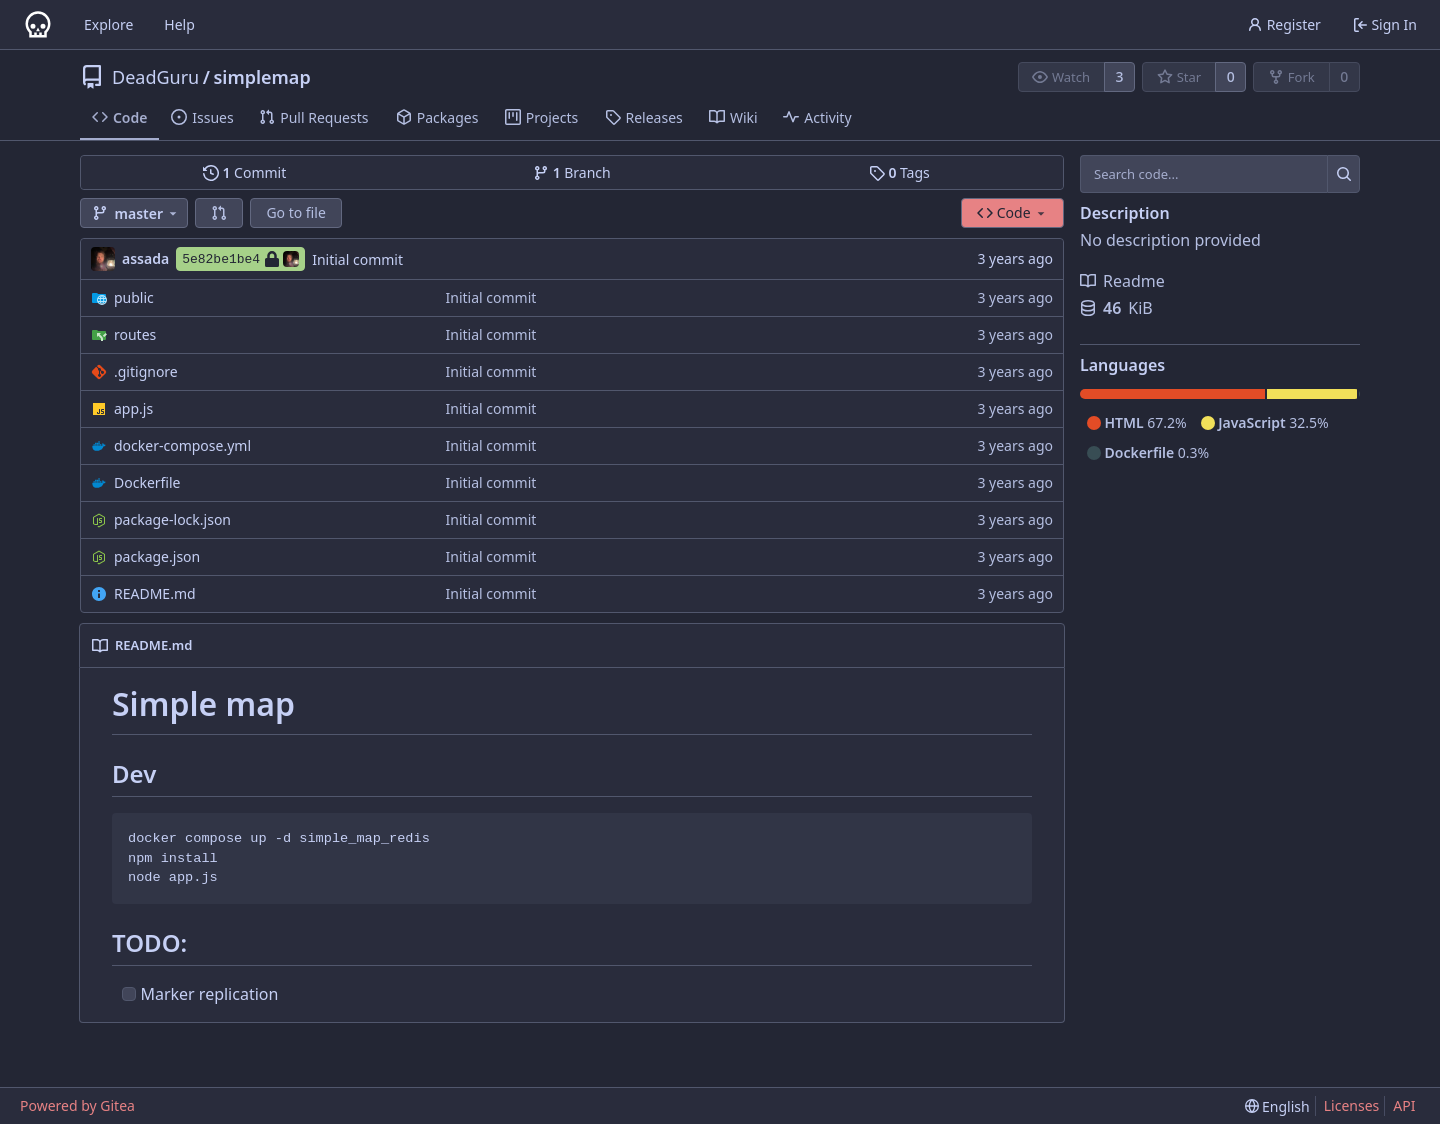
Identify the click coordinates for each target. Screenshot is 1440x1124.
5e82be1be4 (240, 259)
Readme (1122, 281)
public (134, 297)
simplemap (261, 77)
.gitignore (146, 371)
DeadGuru (155, 77)
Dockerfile (147, 482)
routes (135, 334)
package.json (157, 556)
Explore (108, 24)
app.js (133, 408)
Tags (899, 172)
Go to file (295, 212)
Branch (572, 172)
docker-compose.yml (182, 445)
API (1404, 1105)
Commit (244, 172)
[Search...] (1343, 174)
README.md (155, 593)
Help (179, 24)
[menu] (1277, 1106)
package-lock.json (172, 519)
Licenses (1352, 1105)
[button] (219, 213)
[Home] (38, 25)
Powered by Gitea (77, 1105)
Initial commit (357, 259)
